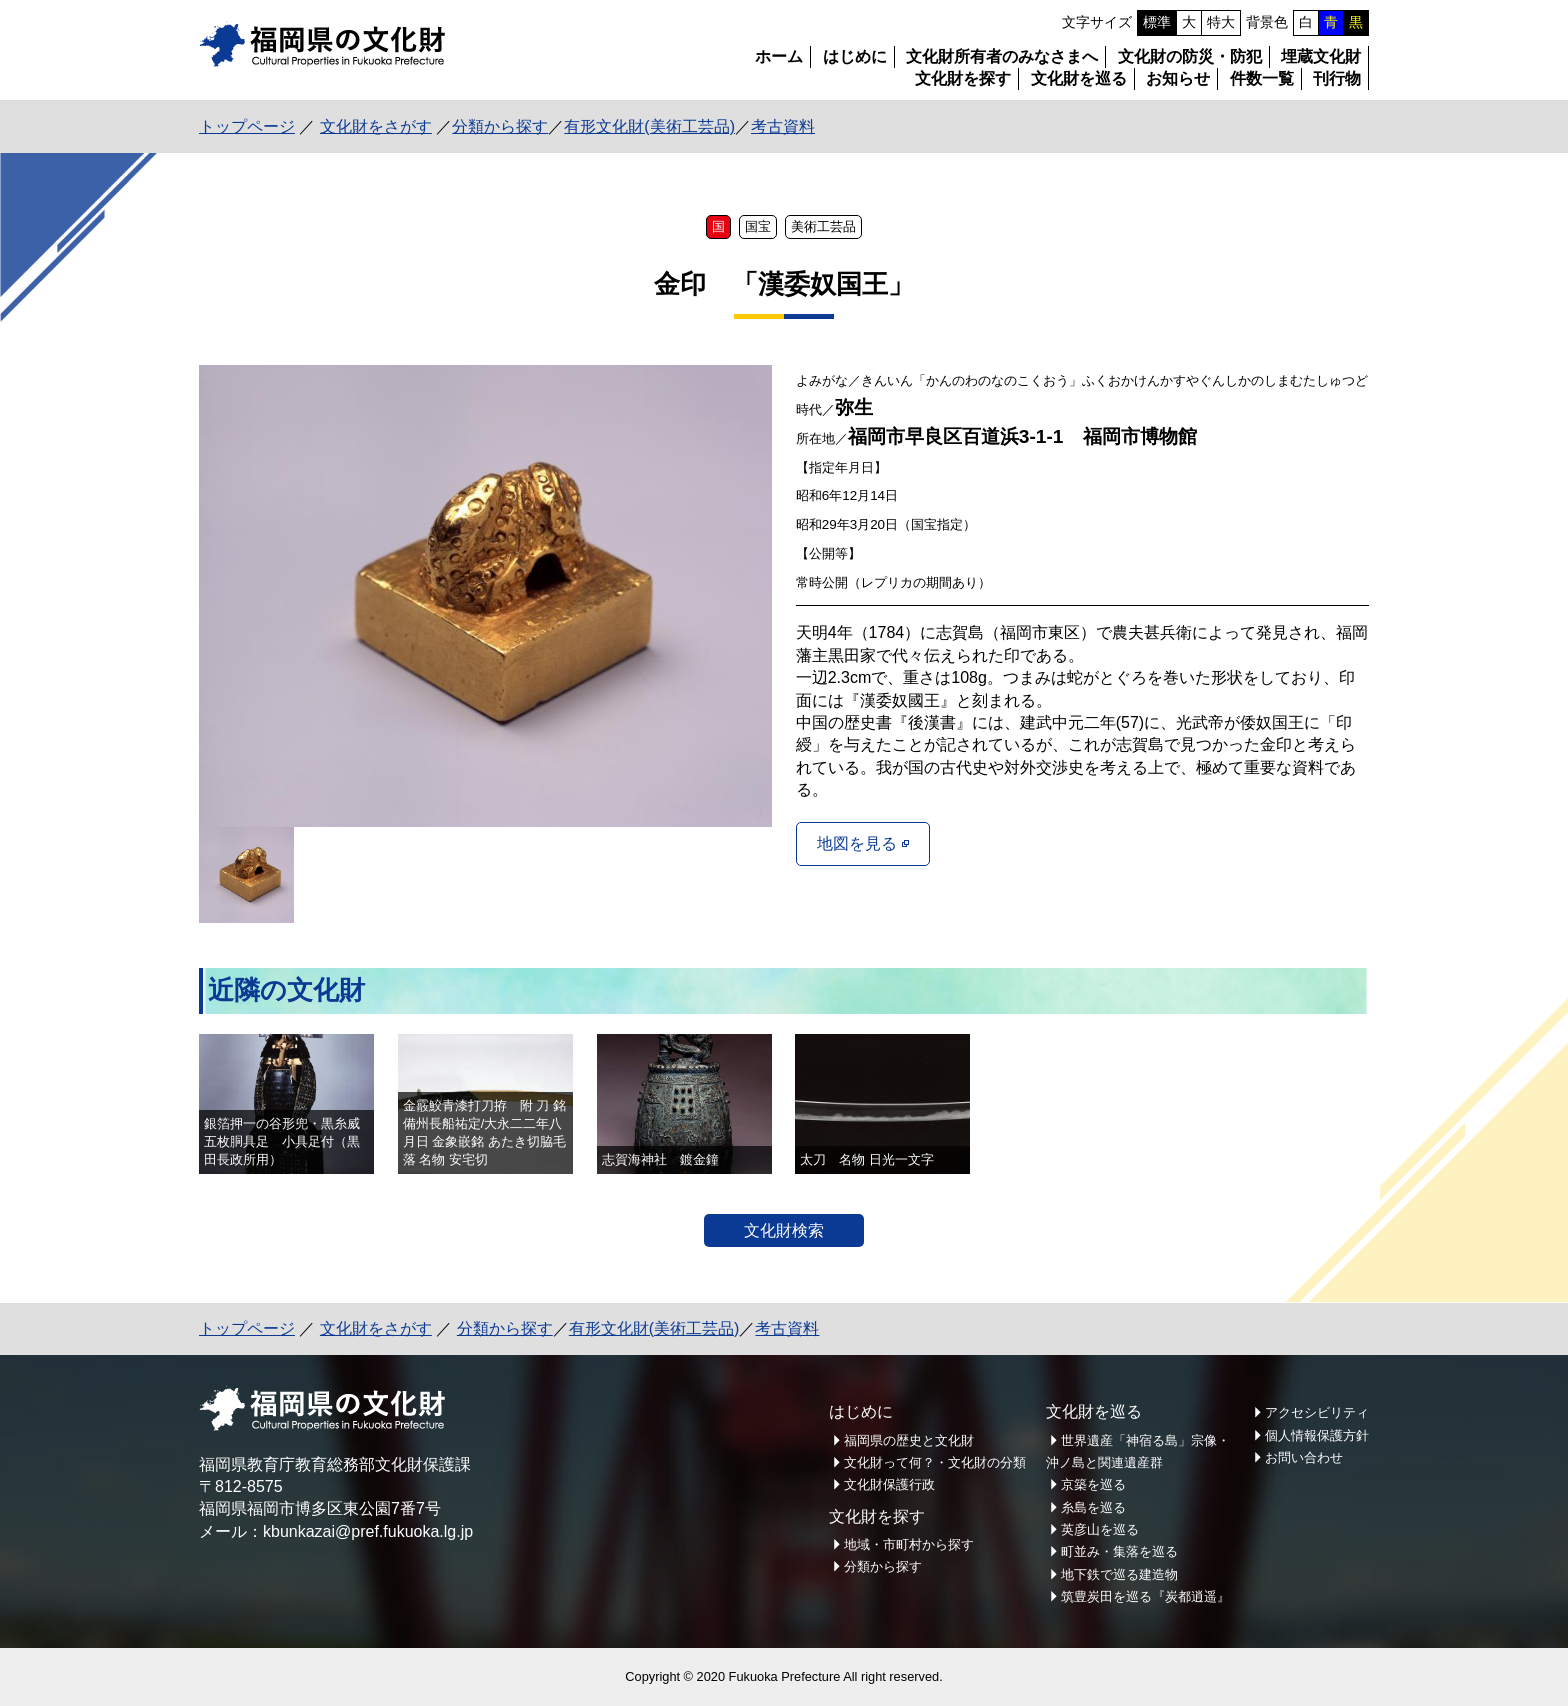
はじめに (855, 56)
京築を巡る (1093, 1484)
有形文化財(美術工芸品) (649, 126)
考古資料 (783, 126)
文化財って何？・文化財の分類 (935, 1462)
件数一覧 (1262, 78)
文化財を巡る (1079, 78)
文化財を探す (963, 78)
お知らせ (1178, 78)
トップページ (247, 126)
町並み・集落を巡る (1119, 1551)
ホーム (779, 56)
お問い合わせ (1304, 1457)
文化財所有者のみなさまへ (1002, 56)
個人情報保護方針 (1317, 1435)
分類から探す (500, 126)
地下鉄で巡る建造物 (1119, 1574)
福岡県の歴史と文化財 (909, 1440)
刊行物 (1337, 78)
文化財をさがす (376, 126)
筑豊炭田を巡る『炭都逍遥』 (1145, 1596)
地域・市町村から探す (909, 1544)
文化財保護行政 (889, 1484)
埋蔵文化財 (1321, 56)
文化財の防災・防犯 (1190, 56)
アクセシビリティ (1317, 1412)
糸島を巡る (1093, 1507)
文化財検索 (784, 1230)
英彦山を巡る (1100, 1529)
